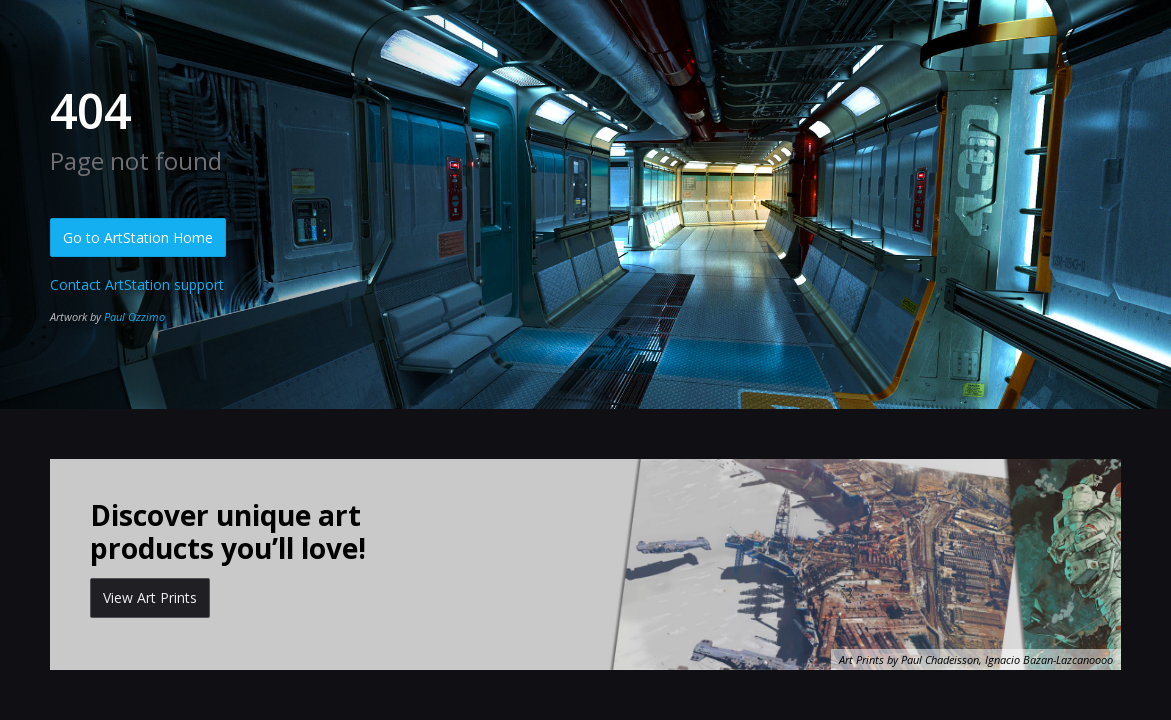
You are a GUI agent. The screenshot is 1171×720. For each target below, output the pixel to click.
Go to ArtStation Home (138, 237)
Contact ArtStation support (137, 284)
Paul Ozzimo (134, 316)
